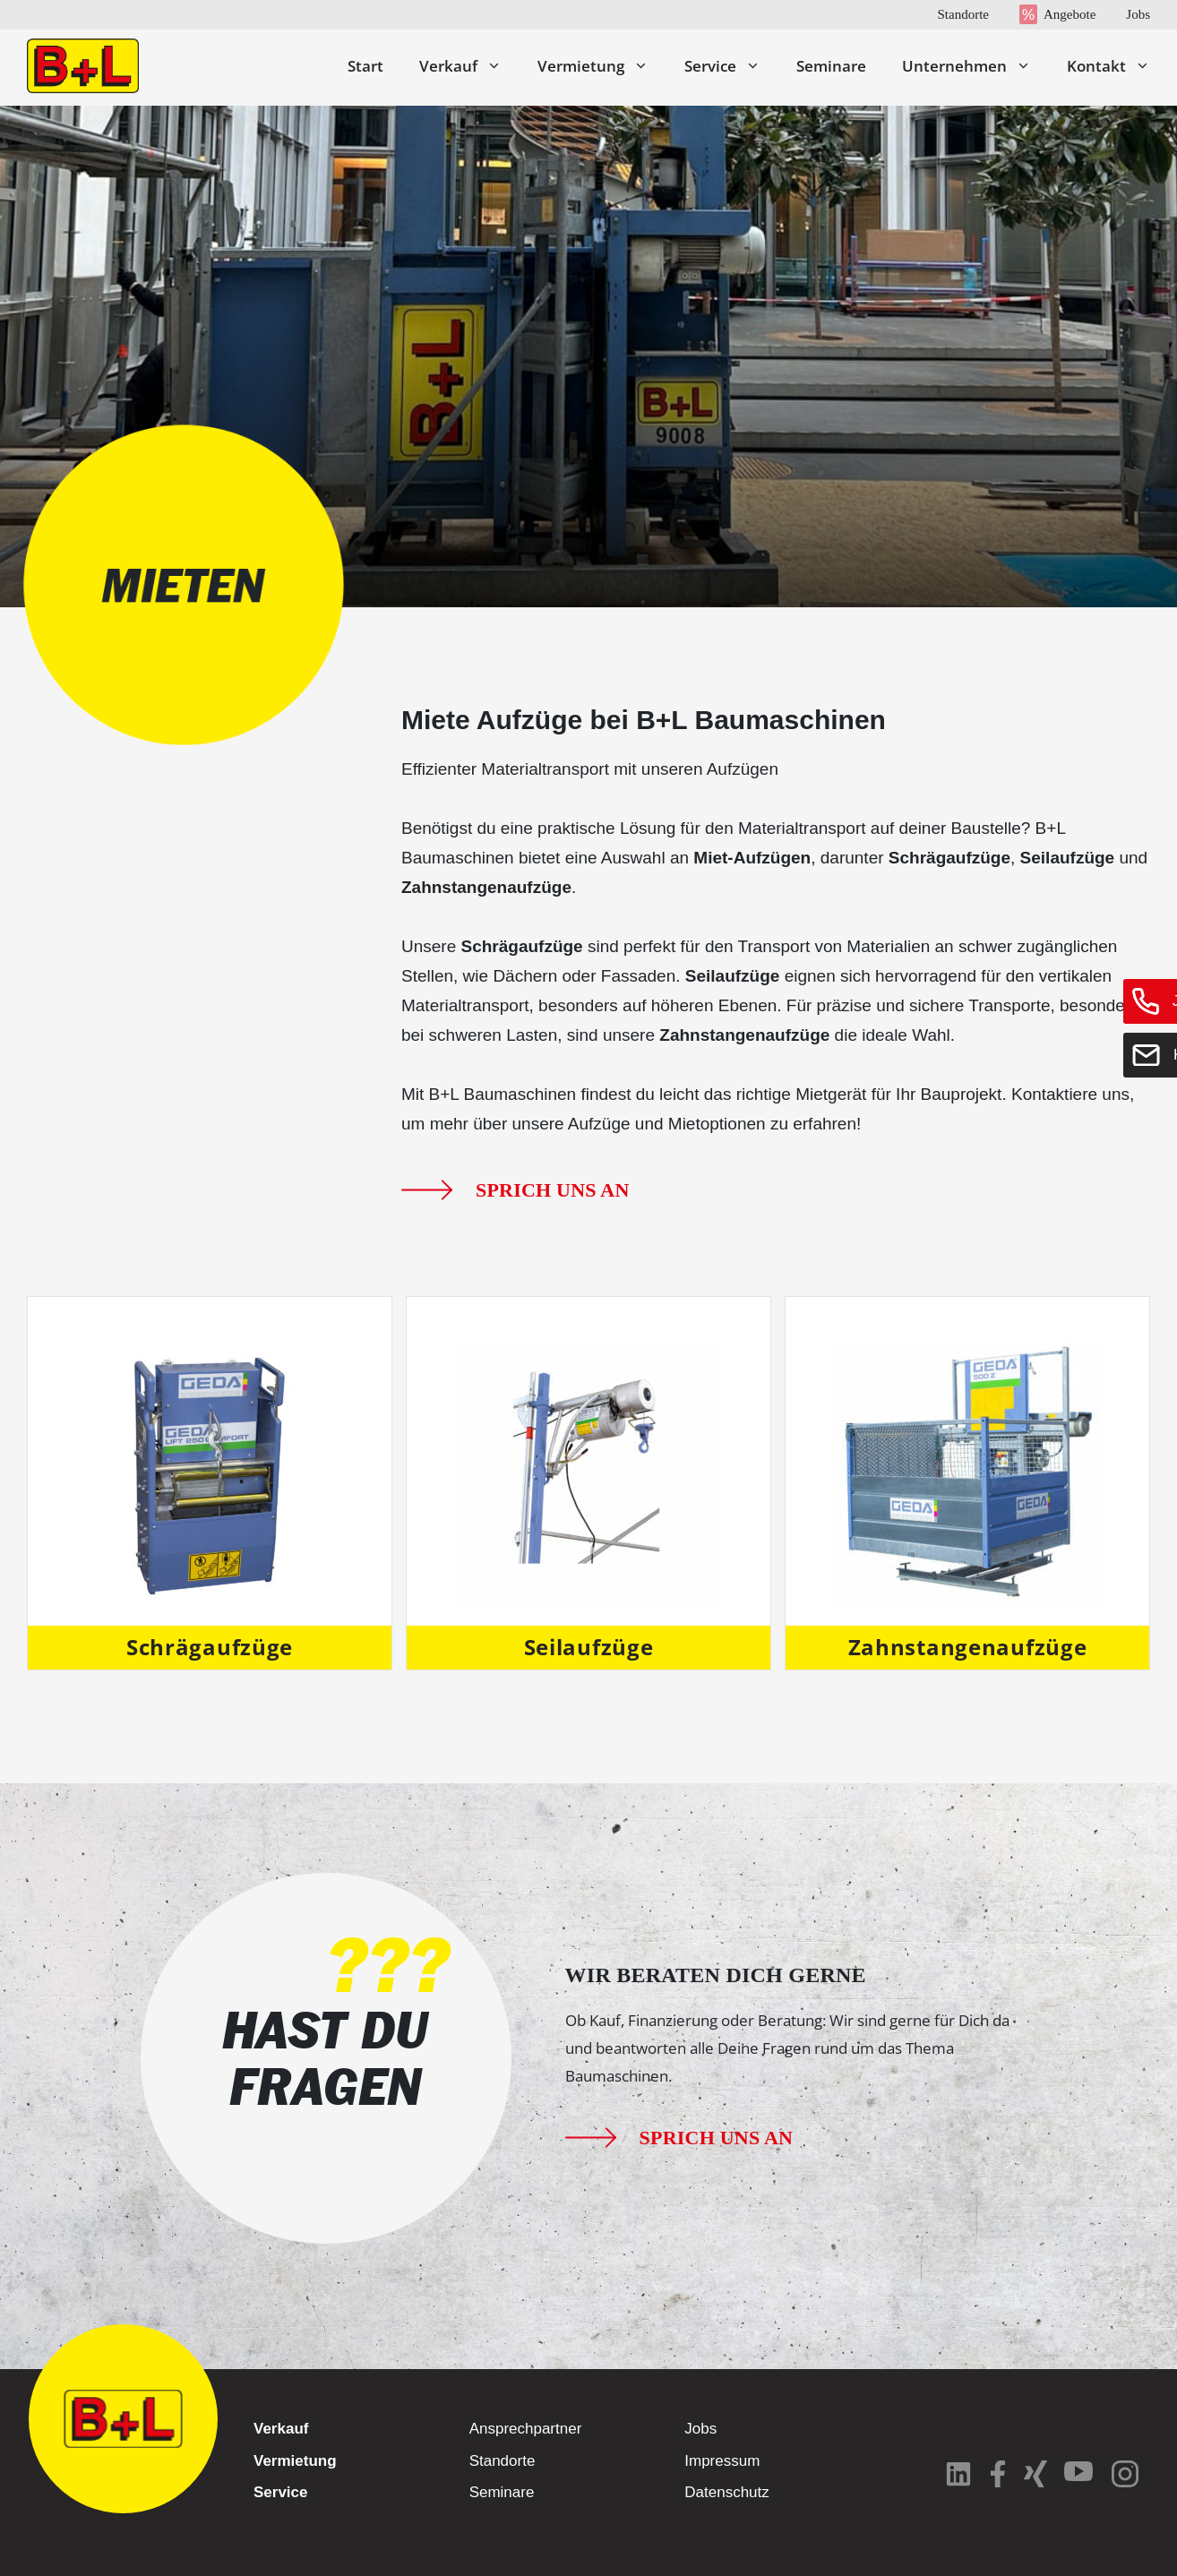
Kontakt (1108, 66)
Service (731, 66)
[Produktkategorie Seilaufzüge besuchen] (588, 1483)
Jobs (1138, 14)
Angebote (1069, 14)
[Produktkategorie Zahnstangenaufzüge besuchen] (967, 1483)
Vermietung (601, 66)
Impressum (722, 2460)
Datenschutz (726, 2492)
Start (365, 66)
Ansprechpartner (525, 2428)
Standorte (963, 14)
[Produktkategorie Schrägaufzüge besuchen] (209, 1483)
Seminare (831, 66)
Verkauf (469, 66)
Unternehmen (975, 66)
